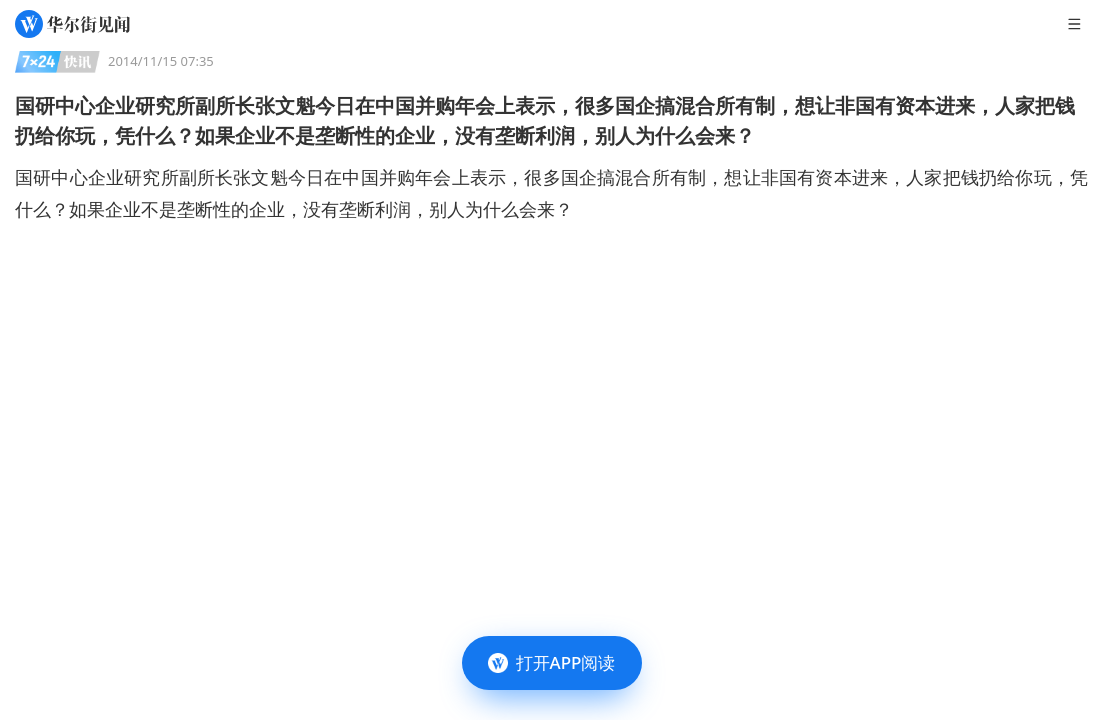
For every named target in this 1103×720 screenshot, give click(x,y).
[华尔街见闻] (72, 24)
